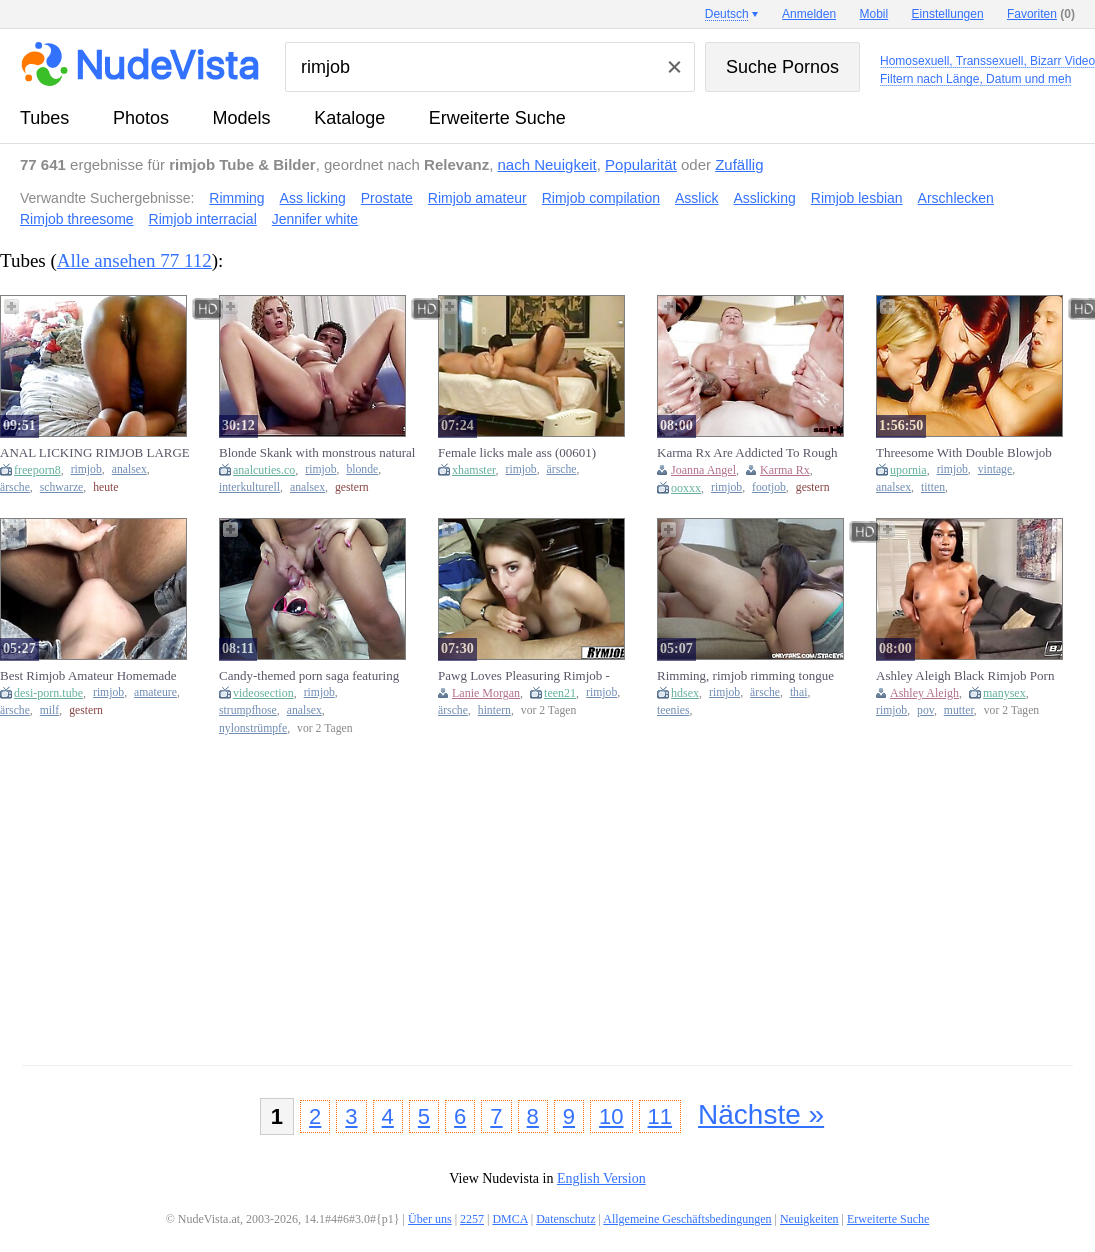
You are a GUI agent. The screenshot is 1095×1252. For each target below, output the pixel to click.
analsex (129, 469)
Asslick (697, 198)
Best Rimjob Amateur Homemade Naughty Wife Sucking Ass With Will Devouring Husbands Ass (97, 676)
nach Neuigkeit (547, 164)
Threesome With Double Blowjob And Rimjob (964, 453)
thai (799, 692)
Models (242, 118)
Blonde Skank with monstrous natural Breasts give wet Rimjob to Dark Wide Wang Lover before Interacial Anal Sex (317, 453)
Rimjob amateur (477, 198)
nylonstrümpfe (253, 728)
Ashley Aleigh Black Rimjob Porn (965, 675)
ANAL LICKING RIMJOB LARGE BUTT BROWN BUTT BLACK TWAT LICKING (95, 453)
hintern (494, 710)
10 (611, 1116)
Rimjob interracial (203, 219)
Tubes (44, 118)
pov (925, 710)
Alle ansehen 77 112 (134, 260)
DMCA (509, 1219)
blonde (362, 469)
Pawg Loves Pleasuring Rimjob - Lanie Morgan (524, 676)
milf (49, 710)
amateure (155, 692)
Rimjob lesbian (857, 198)
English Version (601, 1178)
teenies (673, 710)
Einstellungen (948, 14)
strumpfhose (248, 710)
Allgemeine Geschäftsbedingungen (687, 1219)
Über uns (430, 1219)
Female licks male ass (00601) (517, 452)
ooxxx (686, 488)
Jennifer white (315, 219)
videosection (263, 693)
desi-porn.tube (48, 693)
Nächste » (761, 1114)
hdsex (685, 693)
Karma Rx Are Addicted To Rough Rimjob (747, 453)
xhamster (474, 470)
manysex (1004, 693)
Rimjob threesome (77, 219)
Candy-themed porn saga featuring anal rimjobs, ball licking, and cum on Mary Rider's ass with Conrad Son (316, 676)
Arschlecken (956, 198)
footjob (769, 487)
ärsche (15, 487)
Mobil (874, 14)
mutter (959, 710)
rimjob (86, 469)
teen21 (560, 693)
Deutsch (727, 14)
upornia (908, 470)
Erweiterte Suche (497, 118)
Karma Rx (785, 470)
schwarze (61, 487)
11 (660, 1116)
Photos (141, 118)
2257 (472, 1219)
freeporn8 (37, 470)
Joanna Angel (703, 470)
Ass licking (313, 198)
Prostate (387, 198)
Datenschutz (565, 1219)
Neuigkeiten (809, 1219)
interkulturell (249, 487)
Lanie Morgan (486, 693)
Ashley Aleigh (924, 693)
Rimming (236, 198)
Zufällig (739, 164)
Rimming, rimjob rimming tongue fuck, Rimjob (745, 676)
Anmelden (809, 14)
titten (933, 487)
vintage (995, 469)
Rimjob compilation (601, 198)
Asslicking (765, 198)
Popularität (641, 164)
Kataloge (349, 118)
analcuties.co (264, 470)
